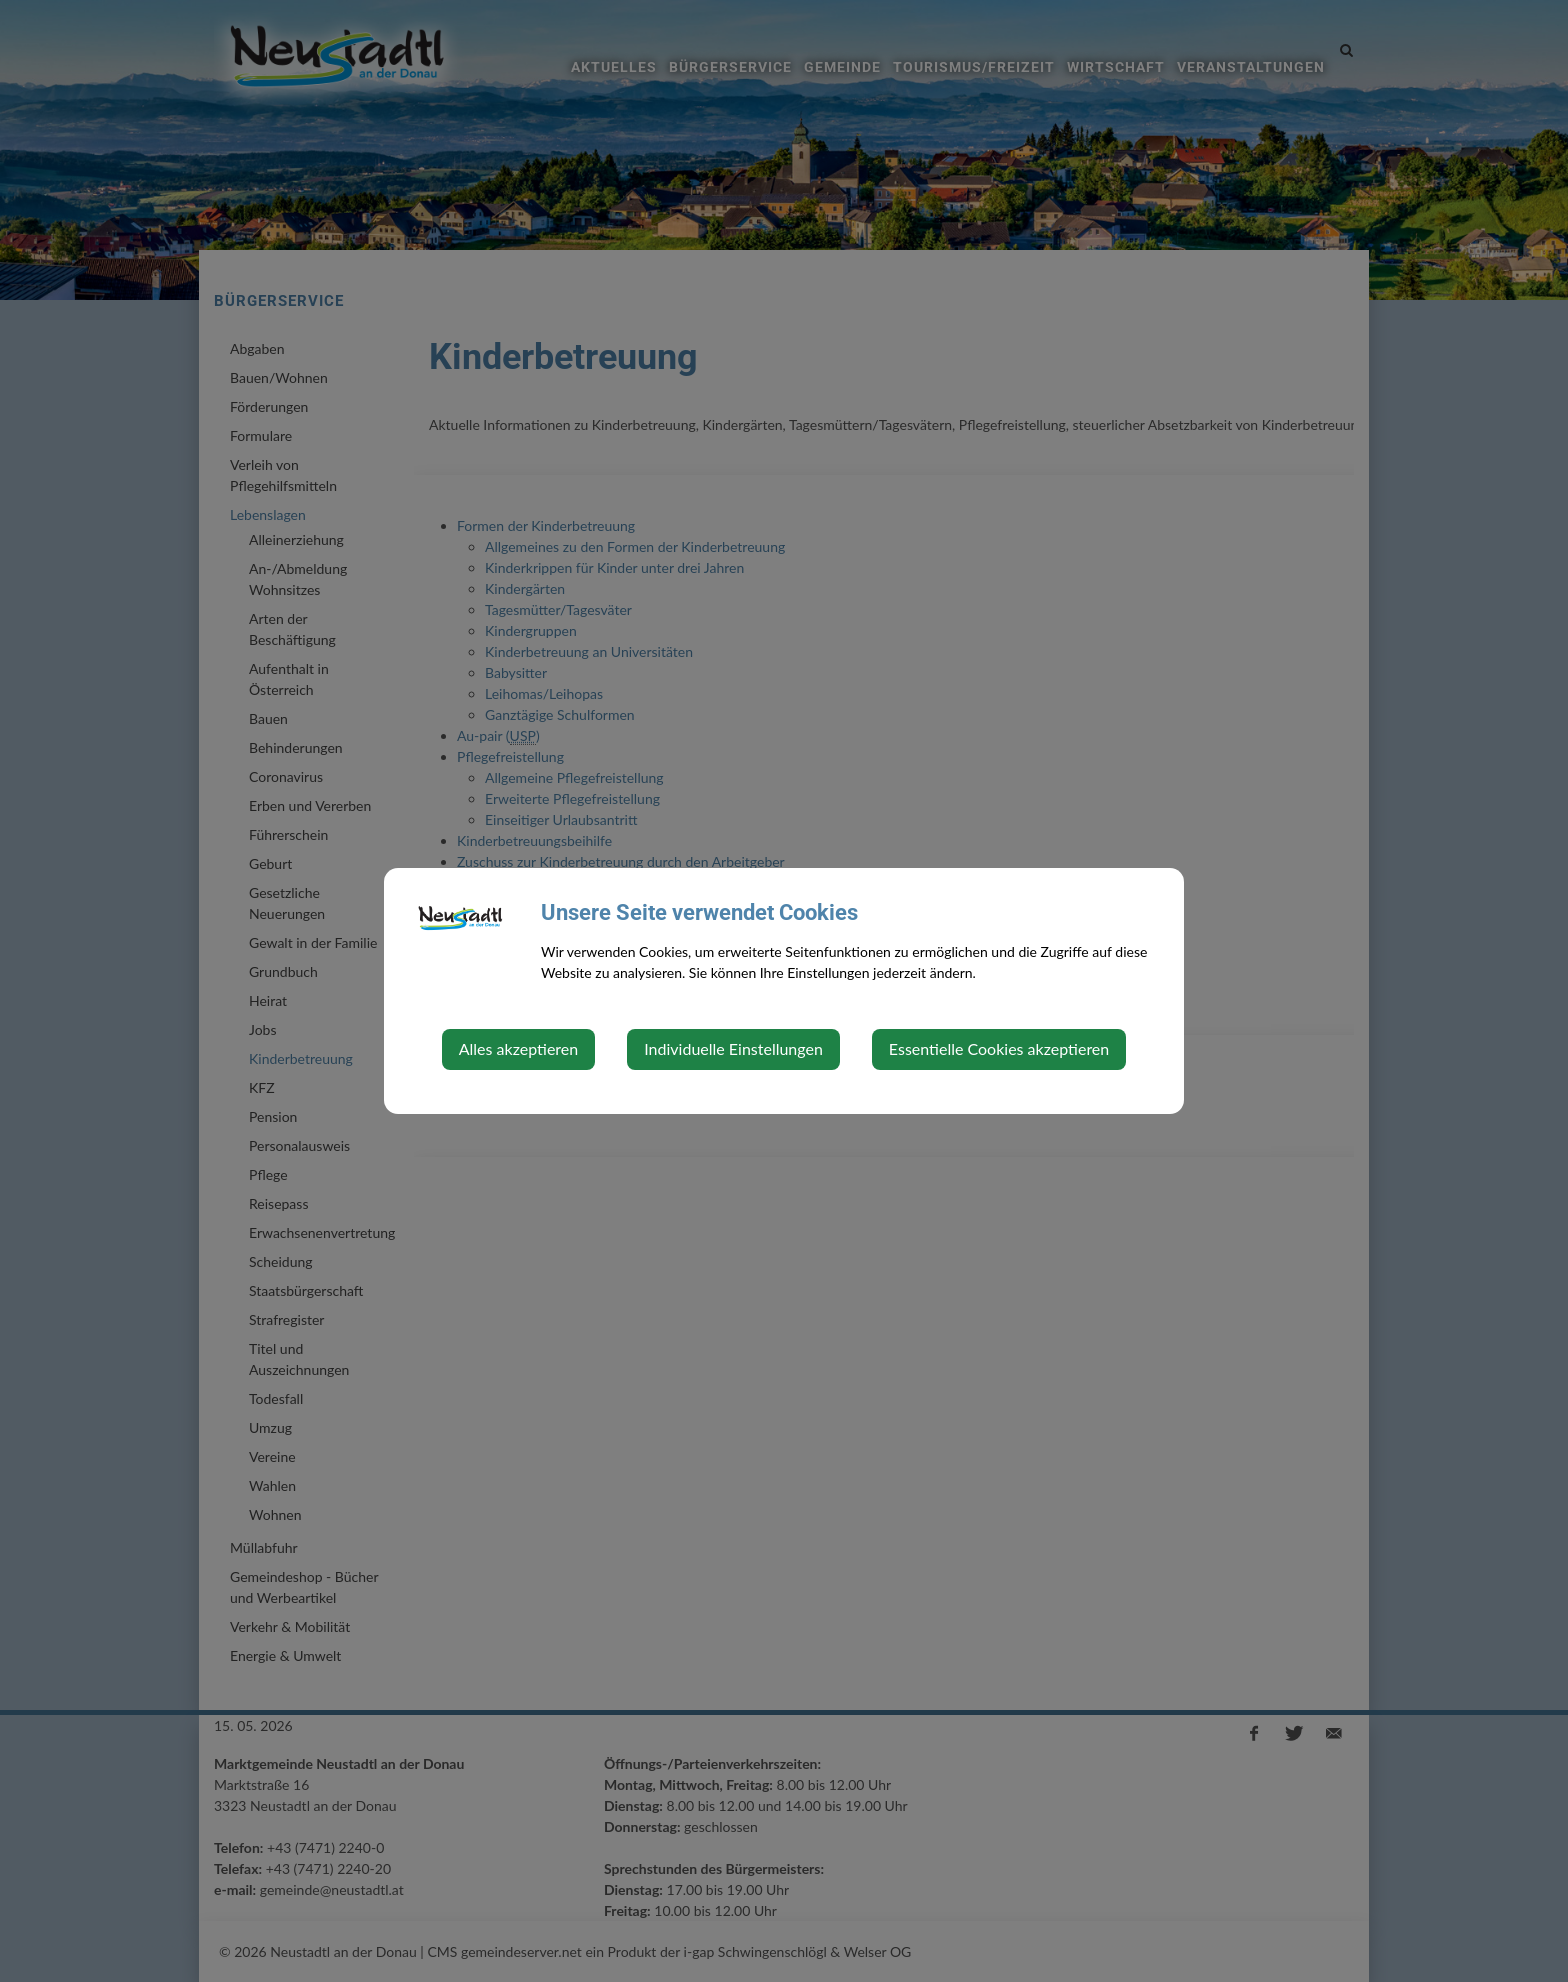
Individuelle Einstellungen (733, 1048)
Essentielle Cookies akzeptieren (999, 1048)
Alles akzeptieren (518, 1048)
